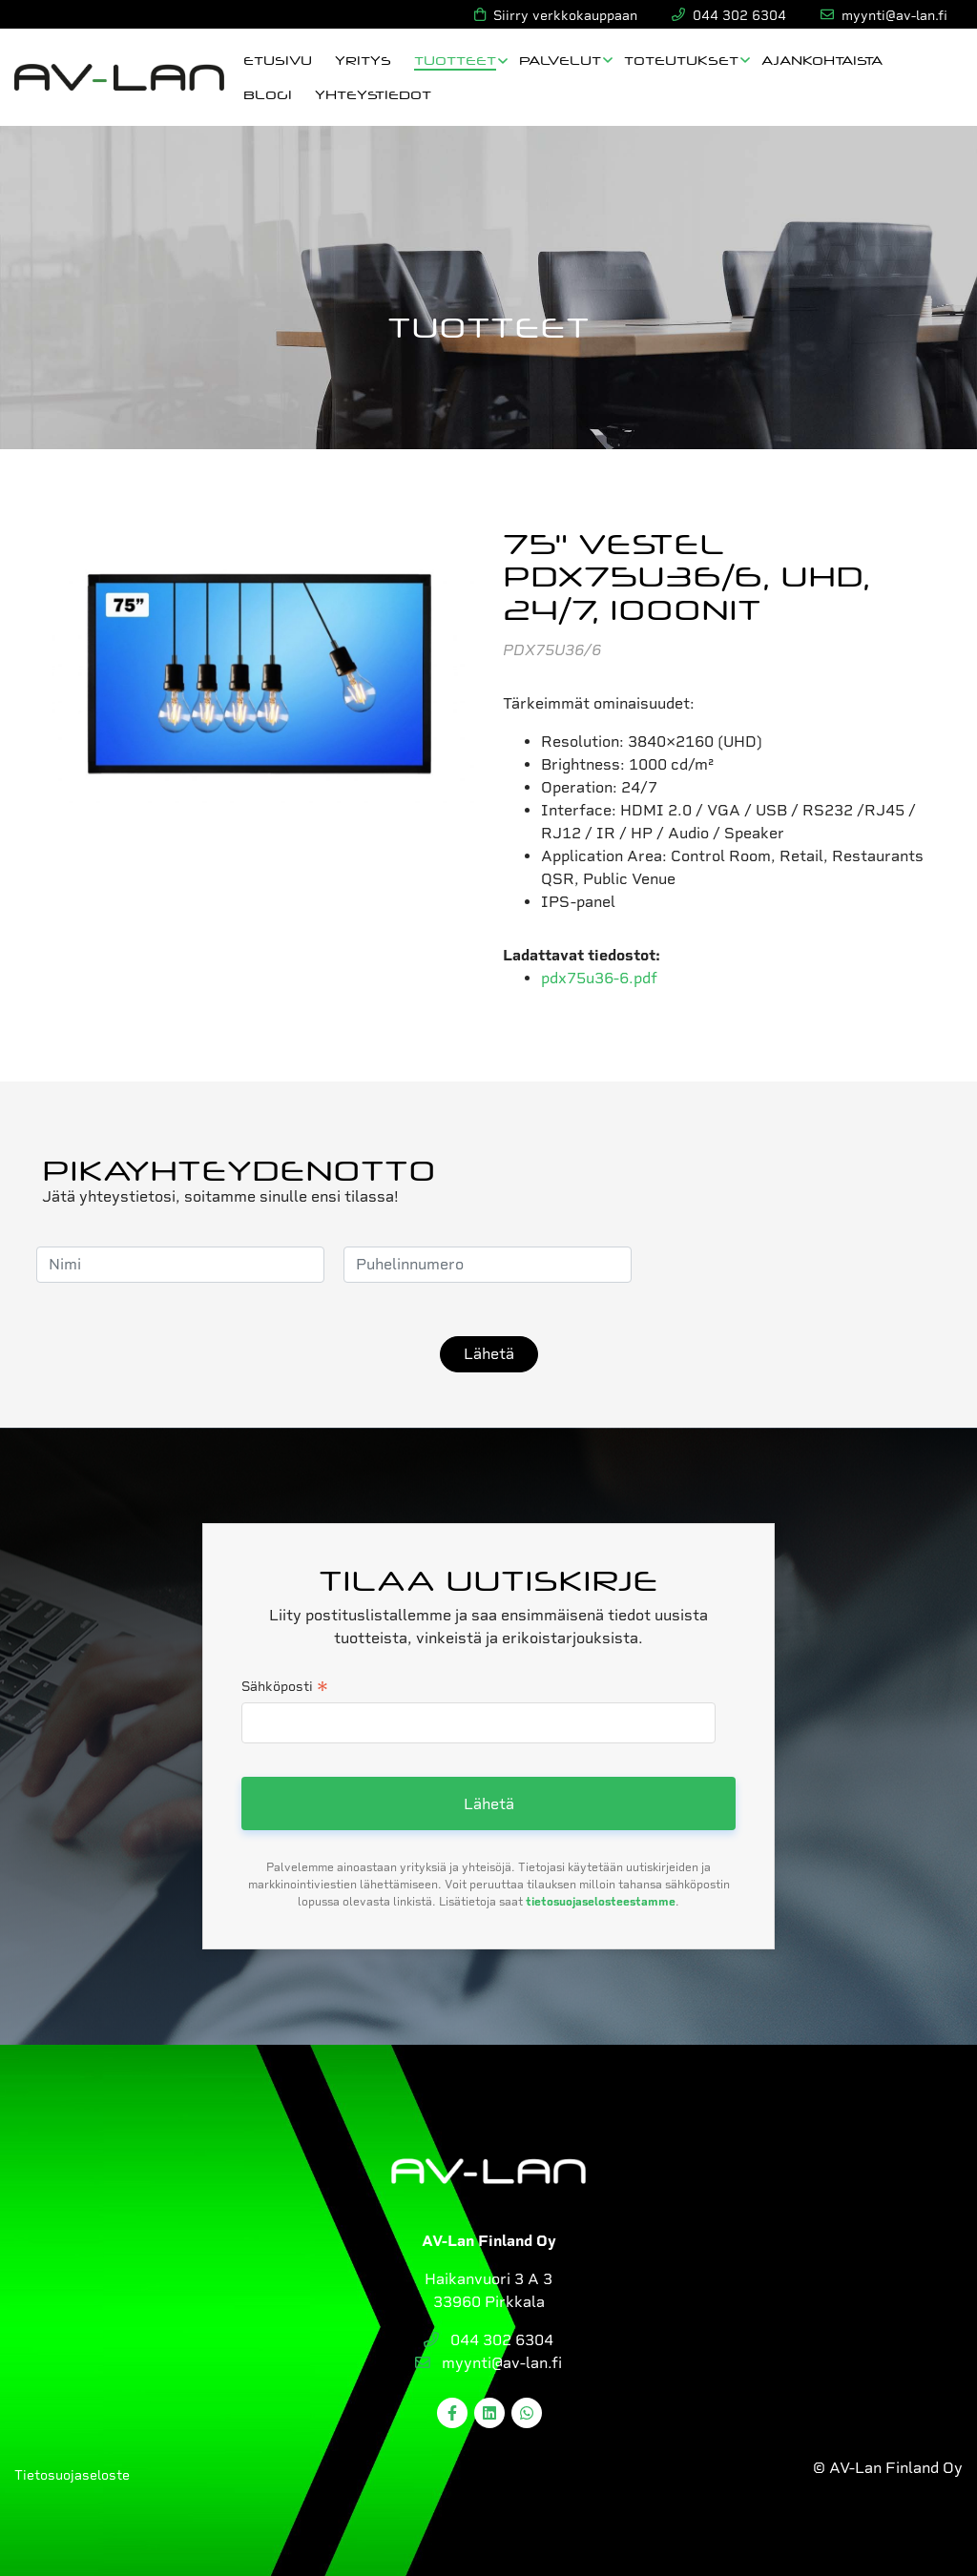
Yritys (363, 60)
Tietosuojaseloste (72, 2475)
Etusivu (277, 60)
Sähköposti (284, 1688)
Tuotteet (455, 60)
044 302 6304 (488, 2340)
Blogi (267, 94)
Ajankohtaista (822, 60)
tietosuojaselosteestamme (601, 1901)
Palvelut (560, 60)
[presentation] (796, 1264)
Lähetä (489, 1354)
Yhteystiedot (373, 94)
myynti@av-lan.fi (488, 2363)
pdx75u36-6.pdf (599, 978)
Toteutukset (681, 60)
